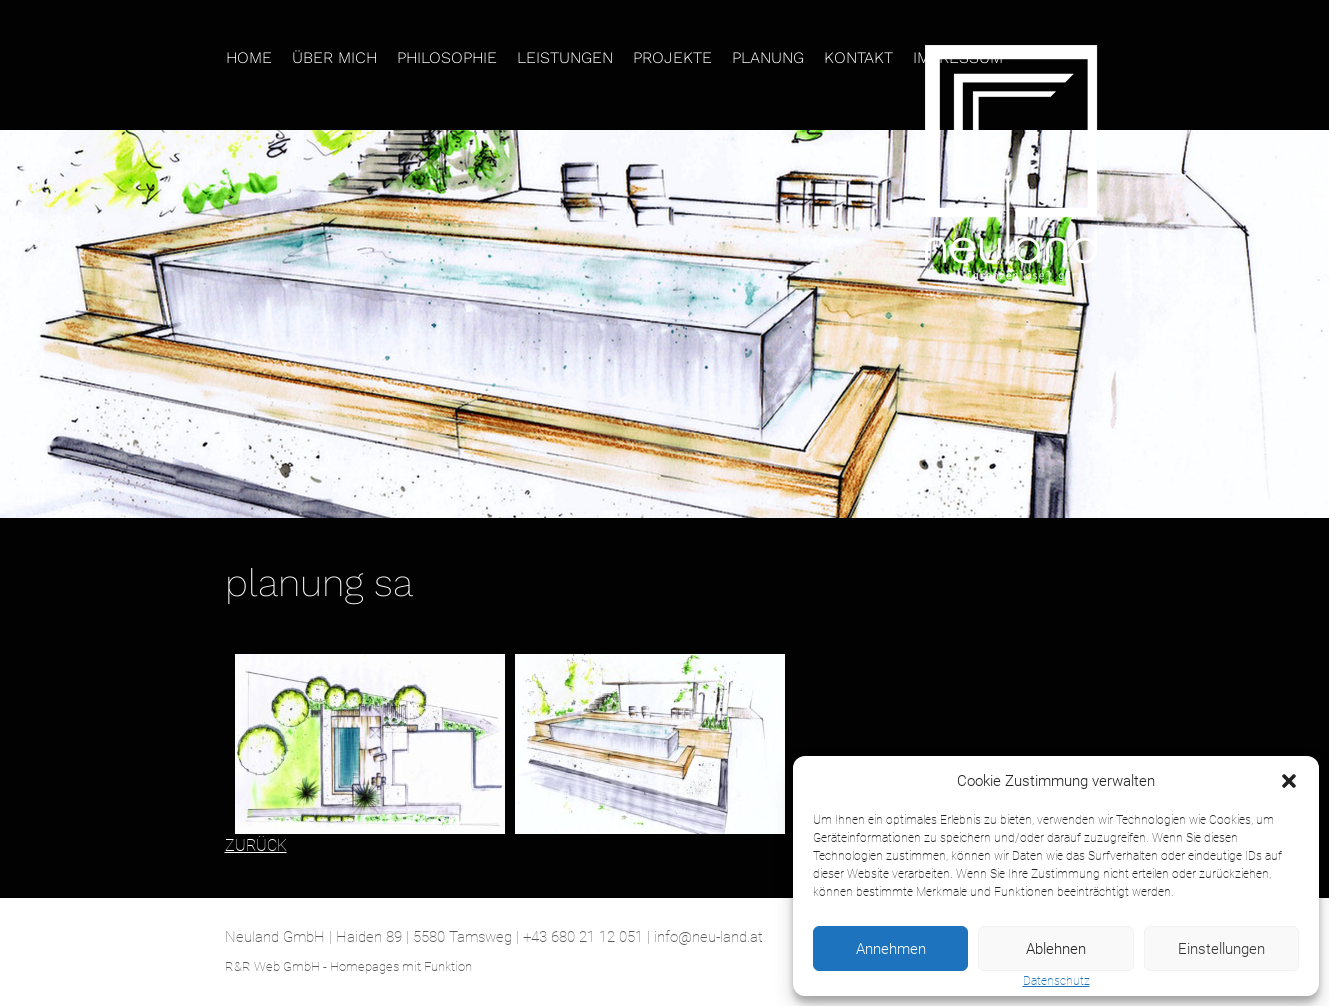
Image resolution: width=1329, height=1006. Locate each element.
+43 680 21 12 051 (583, 937)
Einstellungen (1221, 949)
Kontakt (858, 57)
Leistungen (565, 57)
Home (249, 57)
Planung (768, 57)
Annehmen (891, 949)
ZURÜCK (256, 845)
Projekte (672, 57)
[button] (1289, 781)
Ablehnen (1056, 949)
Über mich (334, 57)
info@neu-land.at (708, 937)
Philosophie (447, 57)
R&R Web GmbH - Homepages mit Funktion (348, 966)
